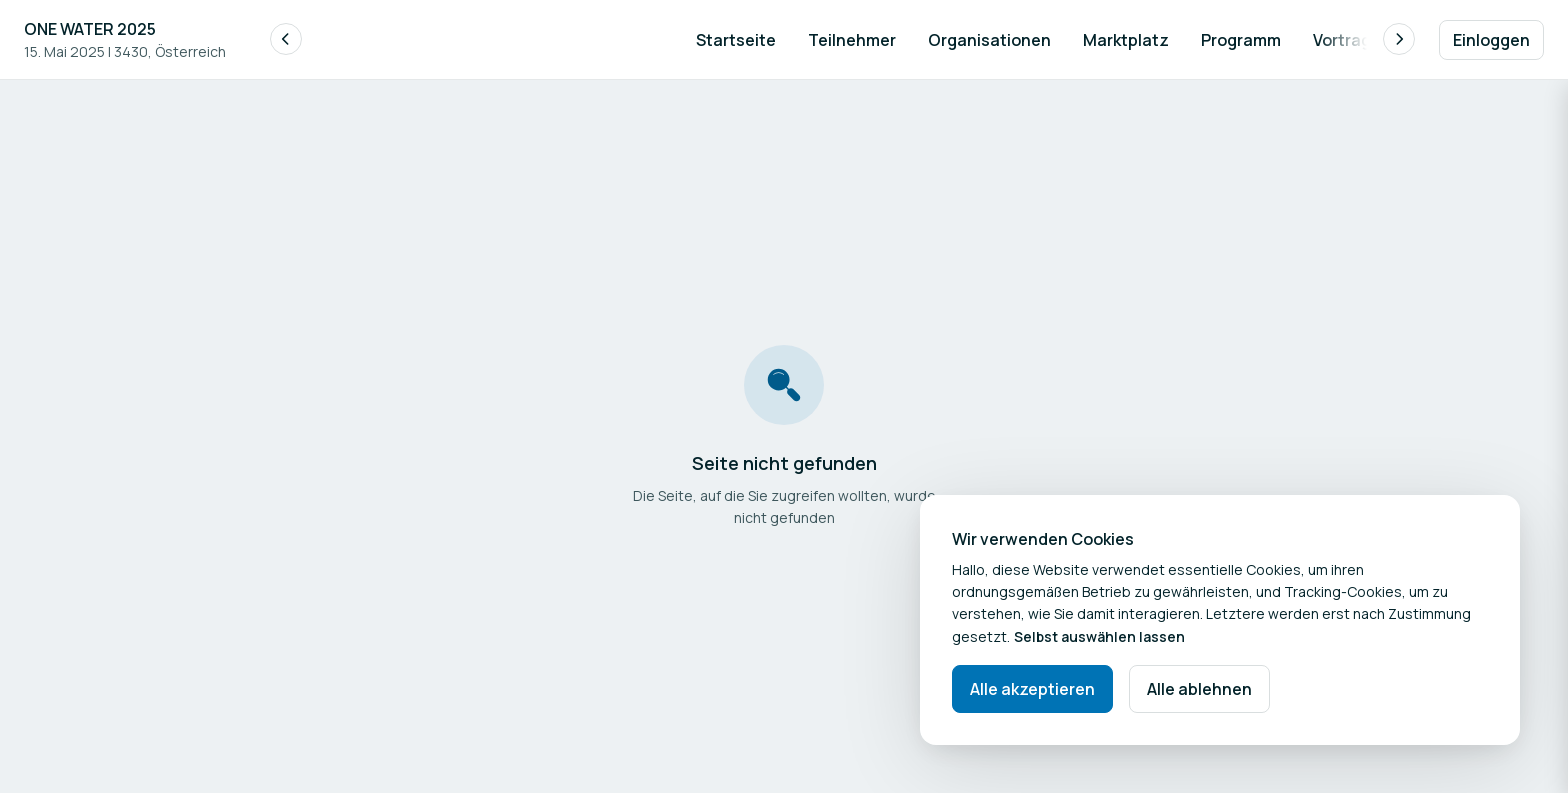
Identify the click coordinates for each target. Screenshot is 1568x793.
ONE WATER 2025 (90, 29)
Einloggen (1491, 40)
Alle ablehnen (1199, 689)
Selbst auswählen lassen (1099, 636)
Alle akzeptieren (1032, 689)
